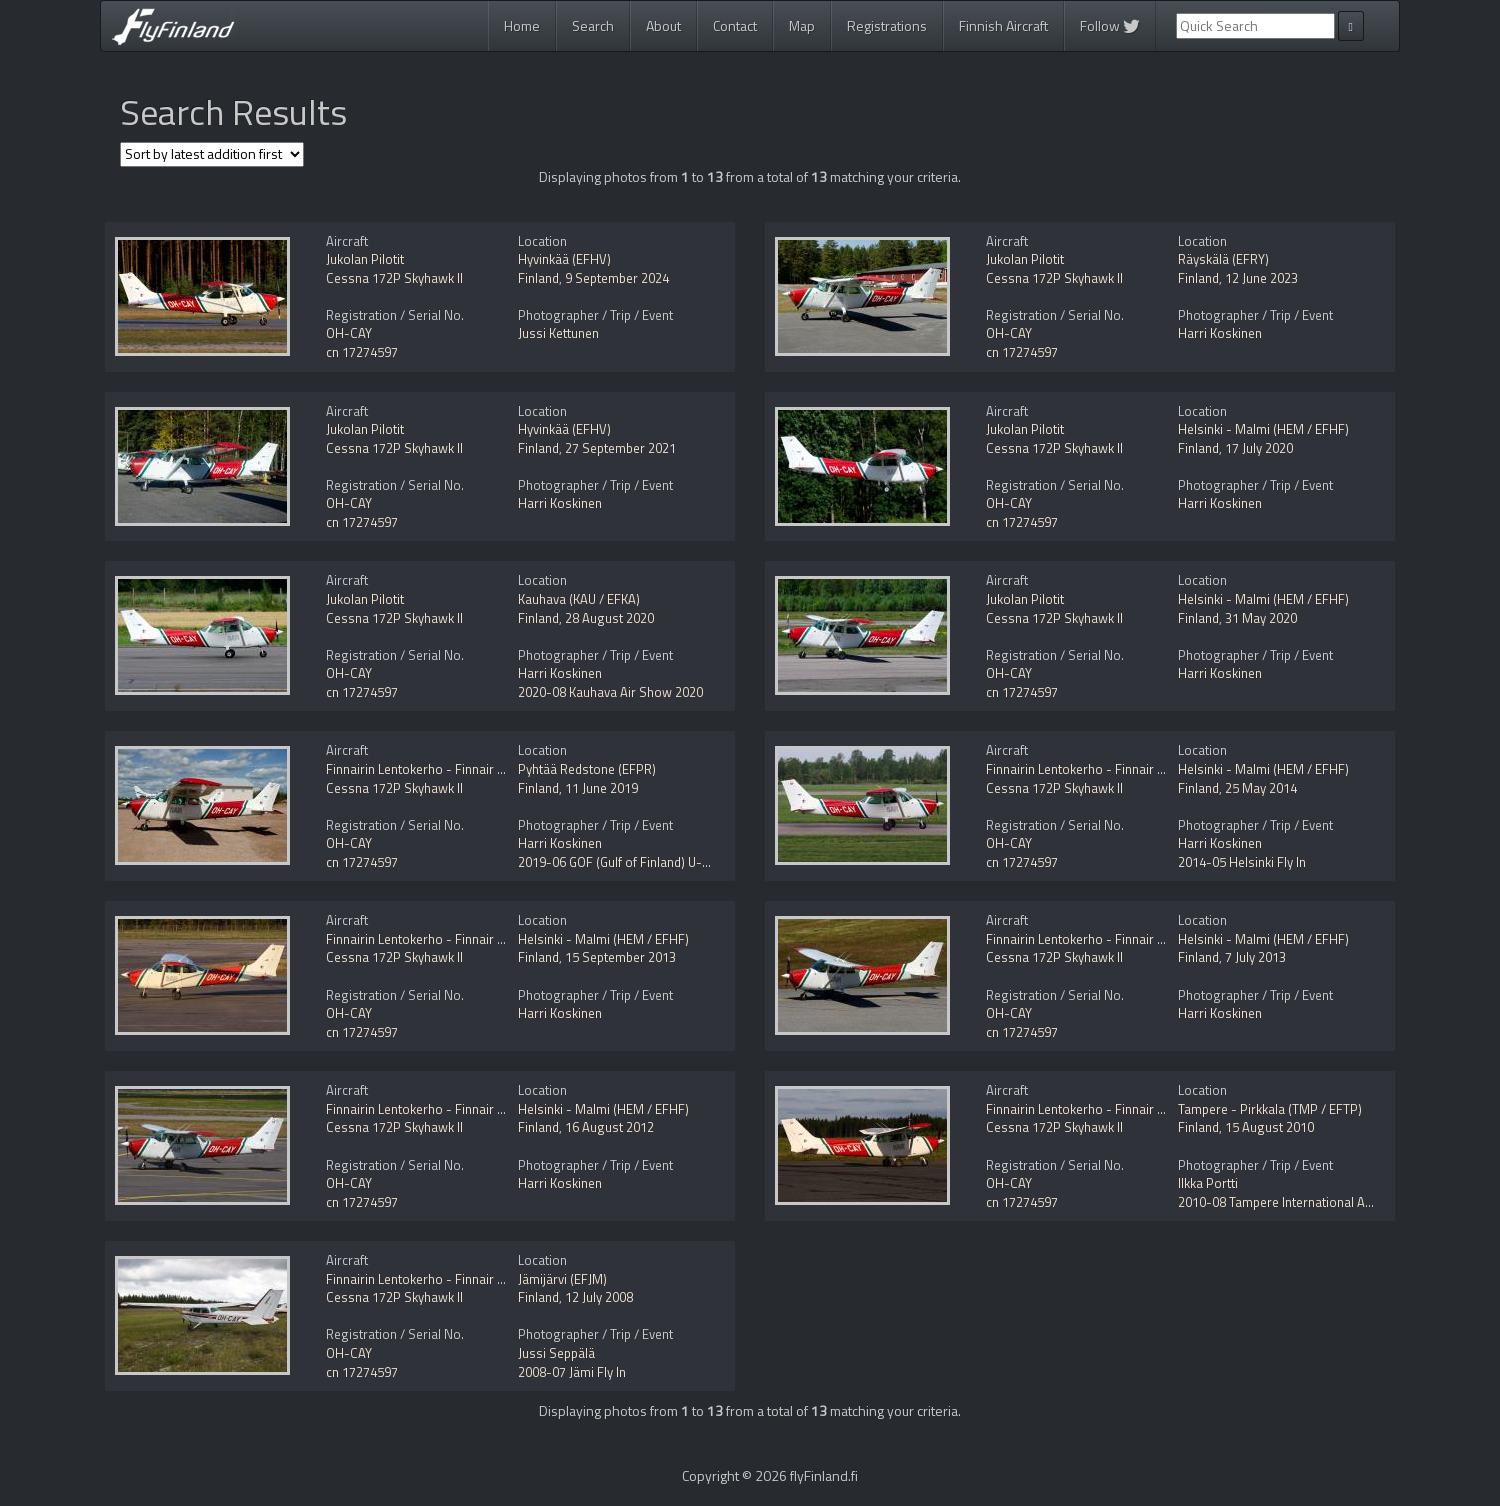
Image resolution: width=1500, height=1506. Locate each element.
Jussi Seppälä (556, 1353)
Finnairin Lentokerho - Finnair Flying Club (442, 769)
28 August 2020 (609, 618)
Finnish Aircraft (1003, 25)
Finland (538, 278)
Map (802, 25)
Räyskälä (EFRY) (1223, 259)
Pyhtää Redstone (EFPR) (587, 769)
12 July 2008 (599, 1297)
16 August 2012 (609, 1127)
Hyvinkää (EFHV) (564, 259)
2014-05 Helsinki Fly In (1242, 862)
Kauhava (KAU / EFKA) (579, 599)
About (663, 25)
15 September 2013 (620, 957)
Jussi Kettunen (558, 333)
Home (522, 25)
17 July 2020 (1259, 448)
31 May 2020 (1261, 618)
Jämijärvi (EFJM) (562, 1279)
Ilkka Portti (1208, 1183)
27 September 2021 (620, 448)
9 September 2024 (617, 278)
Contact (735, 25)
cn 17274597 (362, 352)
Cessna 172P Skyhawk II (394, 278)
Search (593, 25)
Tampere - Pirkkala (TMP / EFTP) (1270, 1109)
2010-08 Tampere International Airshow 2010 (1307, 1202)
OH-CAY (349, 333)
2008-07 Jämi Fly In (572, 1372)
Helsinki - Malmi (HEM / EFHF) (1263, 429)
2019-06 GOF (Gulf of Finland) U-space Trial (640, 862)
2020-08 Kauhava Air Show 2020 (610, 692)
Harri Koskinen (1220, 333)
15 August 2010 (1269, 1127)
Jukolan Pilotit (365, 259)
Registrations (887, 25)
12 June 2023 (1261, 278)
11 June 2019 (601, 788)
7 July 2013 (1255, 957)
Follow (1110, 25)
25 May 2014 (1261, 788)
